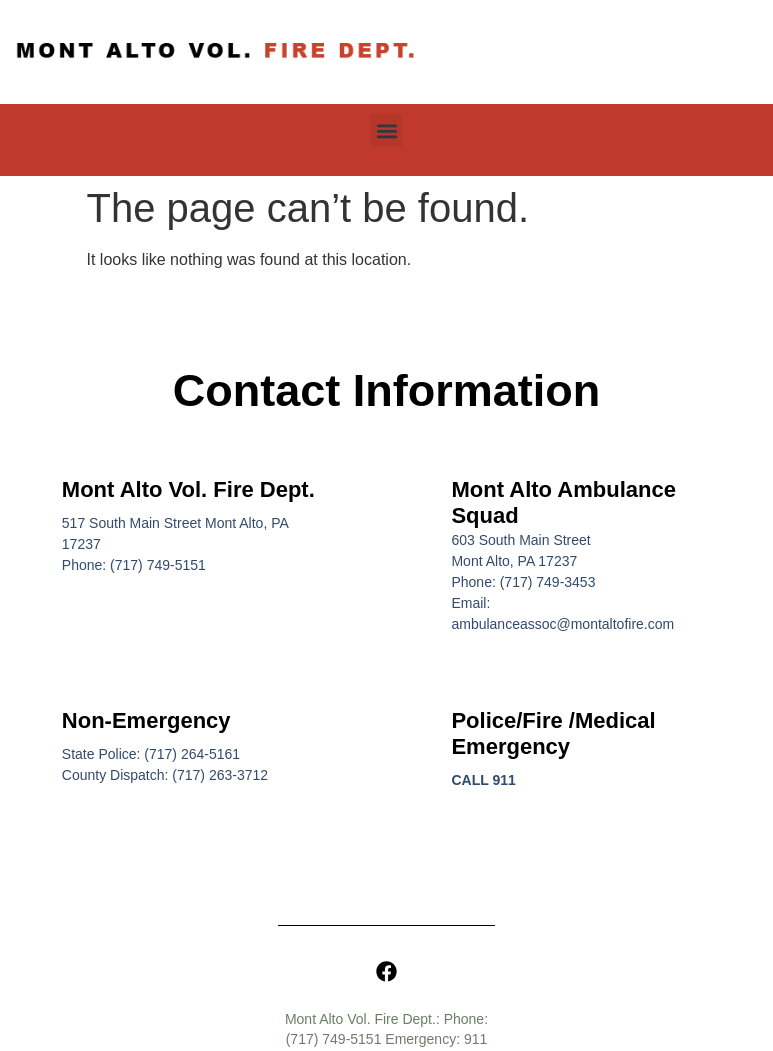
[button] (386, 130)
